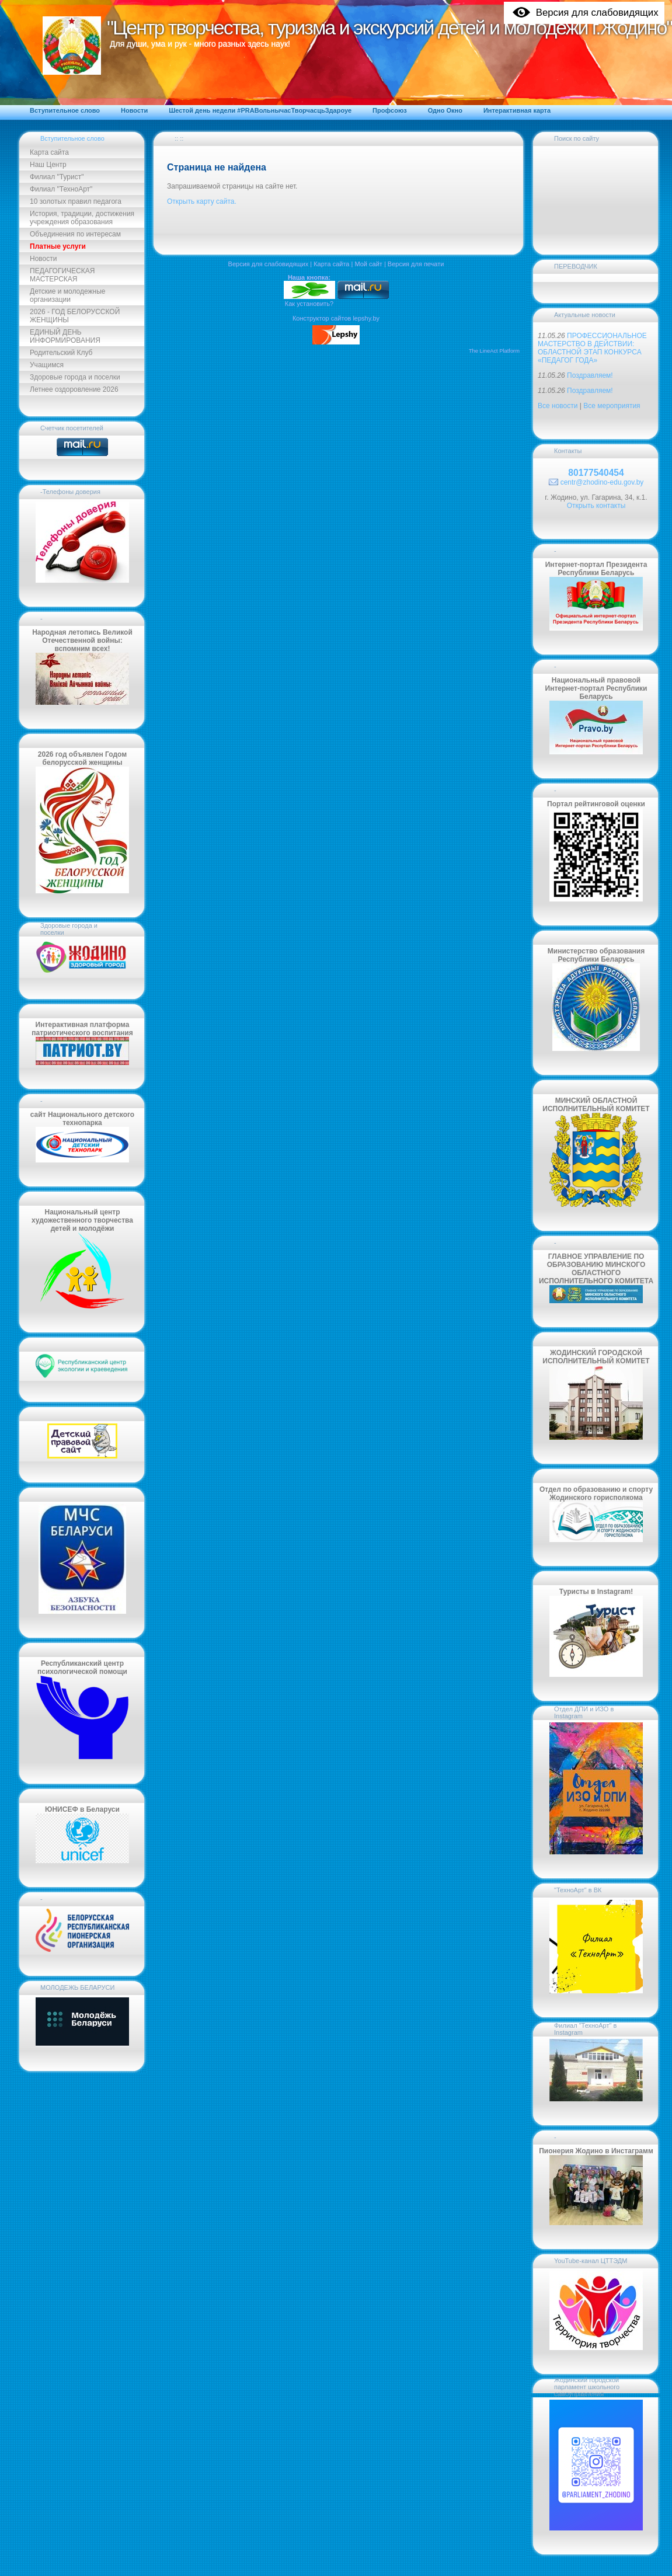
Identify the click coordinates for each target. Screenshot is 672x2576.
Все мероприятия (611, 406)
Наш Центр (48, 165)
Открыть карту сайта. (201, 201)
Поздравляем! (590, 375)
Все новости (557, 406)
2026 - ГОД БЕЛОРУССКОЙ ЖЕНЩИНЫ (75, 316)
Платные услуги (58, 246)
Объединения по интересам (75, 234)
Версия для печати (416, 263)
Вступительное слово (72, 138)
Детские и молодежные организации (67, 295)
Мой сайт (368, 263)
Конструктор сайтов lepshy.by (336, 318)
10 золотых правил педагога (75, 201)
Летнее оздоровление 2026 (74, 389)
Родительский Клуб (61, 353)
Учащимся (47, 365)
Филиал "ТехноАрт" (61, 189)
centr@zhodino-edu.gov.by (602, 482)
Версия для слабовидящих (268, 263)
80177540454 (596, 473)
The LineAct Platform (494, 351)
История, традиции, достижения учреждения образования (82, 218)
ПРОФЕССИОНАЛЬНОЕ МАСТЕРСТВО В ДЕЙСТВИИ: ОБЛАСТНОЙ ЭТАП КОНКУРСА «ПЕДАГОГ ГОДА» (592, 348)
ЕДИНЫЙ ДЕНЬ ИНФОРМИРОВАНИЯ (65, 336)
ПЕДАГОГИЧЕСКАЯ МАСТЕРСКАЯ (62, 275)
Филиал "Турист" (56, 177)
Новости (43, 259)
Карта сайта (49, 152)
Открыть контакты (596, 506)
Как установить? (309, 303)
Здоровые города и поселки (75, 377)
